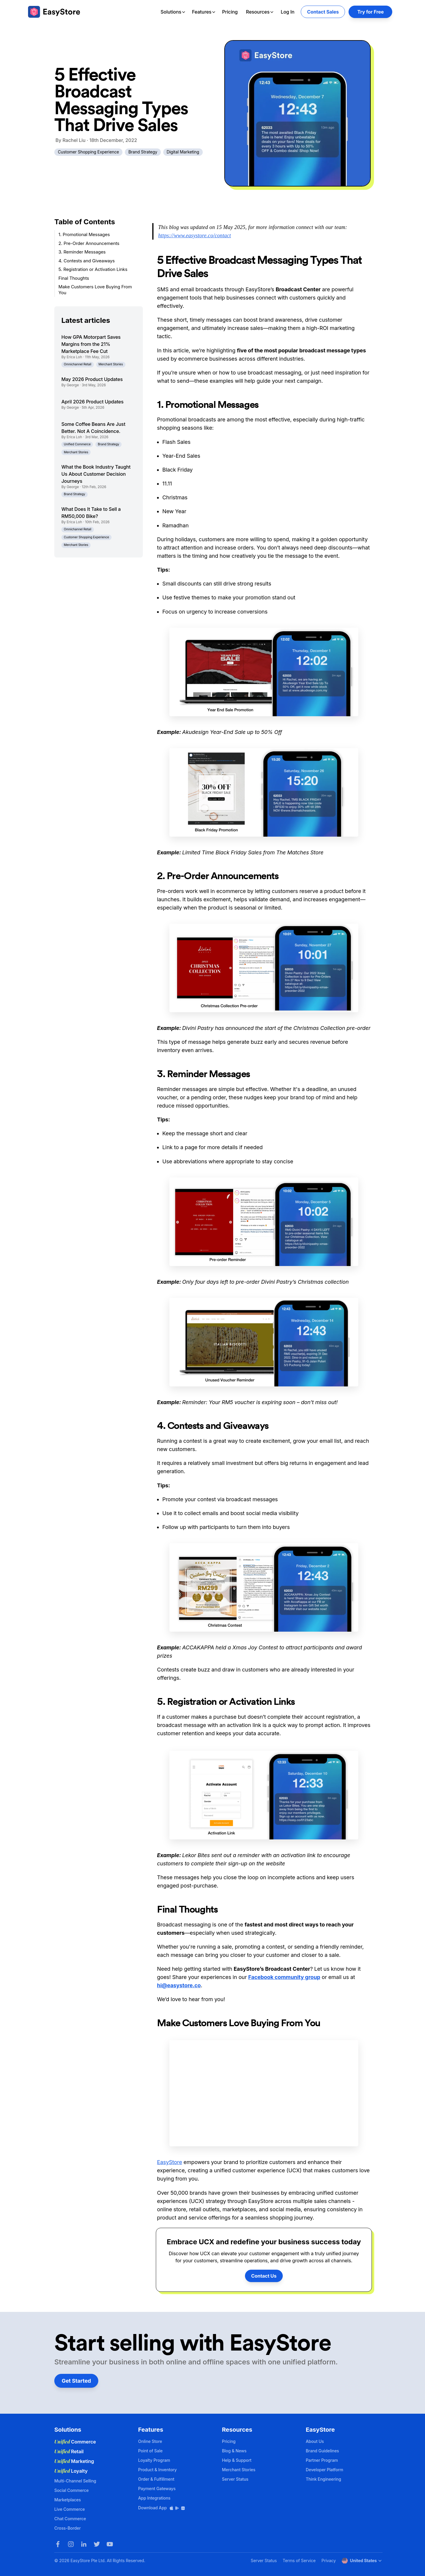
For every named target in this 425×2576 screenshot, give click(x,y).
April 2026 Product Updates (92, 402)
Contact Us (264, 2276)
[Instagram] (70, 2544)
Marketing (74, 2461)
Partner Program (322, 2460)
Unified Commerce (77, 444)
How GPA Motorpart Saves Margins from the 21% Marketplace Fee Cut (91, 344)
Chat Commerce (70, 2518)
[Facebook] (57, 2544)
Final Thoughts (73, 278)
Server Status (235, 2479)
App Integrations (154, 2497)
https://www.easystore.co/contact (194, 235)
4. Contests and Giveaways (86, 261)
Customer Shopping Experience (88, 151)
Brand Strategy (142, 151)
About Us (315, 2441)
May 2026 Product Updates (92, 379)
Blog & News (234, 2450)
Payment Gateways (157, 2488)
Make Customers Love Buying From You (95, 289)
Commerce (75, 2442)
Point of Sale (150, 2450)
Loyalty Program (154, 2460)
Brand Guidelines (322, 2450)
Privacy (328, 2560)
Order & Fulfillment (156, 2479)
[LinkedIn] (83, 2544)
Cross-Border (67, 2528)
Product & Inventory (157, 2469)
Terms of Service (299, 2560)
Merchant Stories (111, 364)
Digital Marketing (182, 151)
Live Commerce (69, 2509)
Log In (287, 12)
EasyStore (169, 2162)
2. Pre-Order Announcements (88, 243)
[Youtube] (109, 2544)
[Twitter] (96, 2544)
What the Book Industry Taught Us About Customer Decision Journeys (95, 474)
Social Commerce (71, 2490)
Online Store (150, 2441)
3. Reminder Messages (82, 252)
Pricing (230, 12)
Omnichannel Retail (77, 364)
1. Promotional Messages (84, 234)
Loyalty (71, 2471)
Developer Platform (324, 2469)
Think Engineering (323, 2479)
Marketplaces (67, 2499)
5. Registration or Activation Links (93, 269)
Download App (161, 2507)
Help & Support (236, 2460)
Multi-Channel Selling (75, 2480)
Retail (69, 2451)
